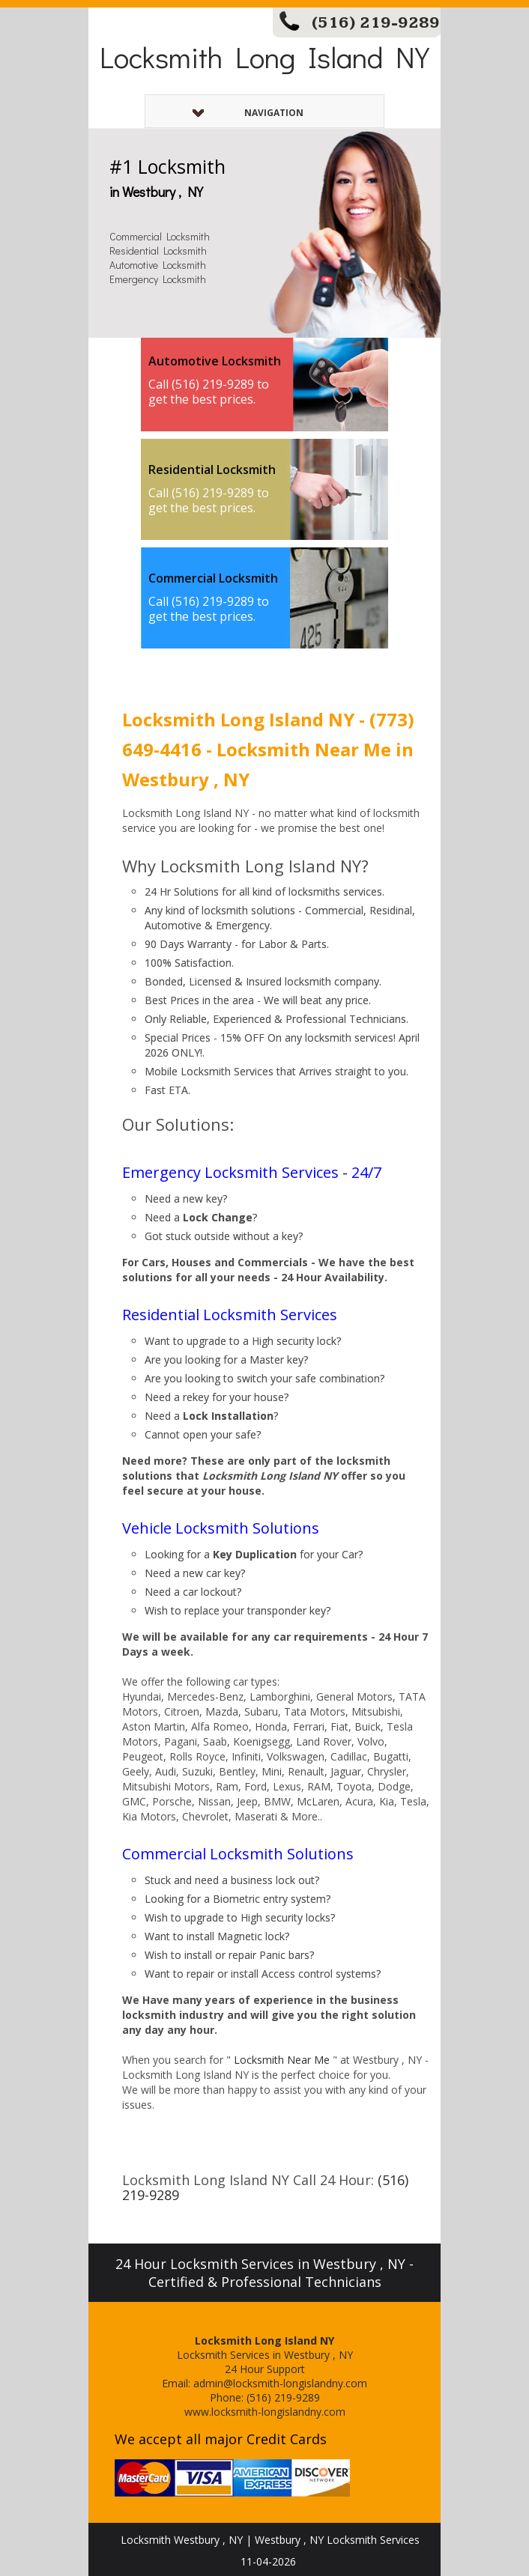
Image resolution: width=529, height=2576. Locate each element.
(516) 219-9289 (376, 23)
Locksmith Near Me (282, 2060)
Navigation (248, 112)
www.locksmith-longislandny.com (264, 2412)
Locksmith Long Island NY (264, 56)
